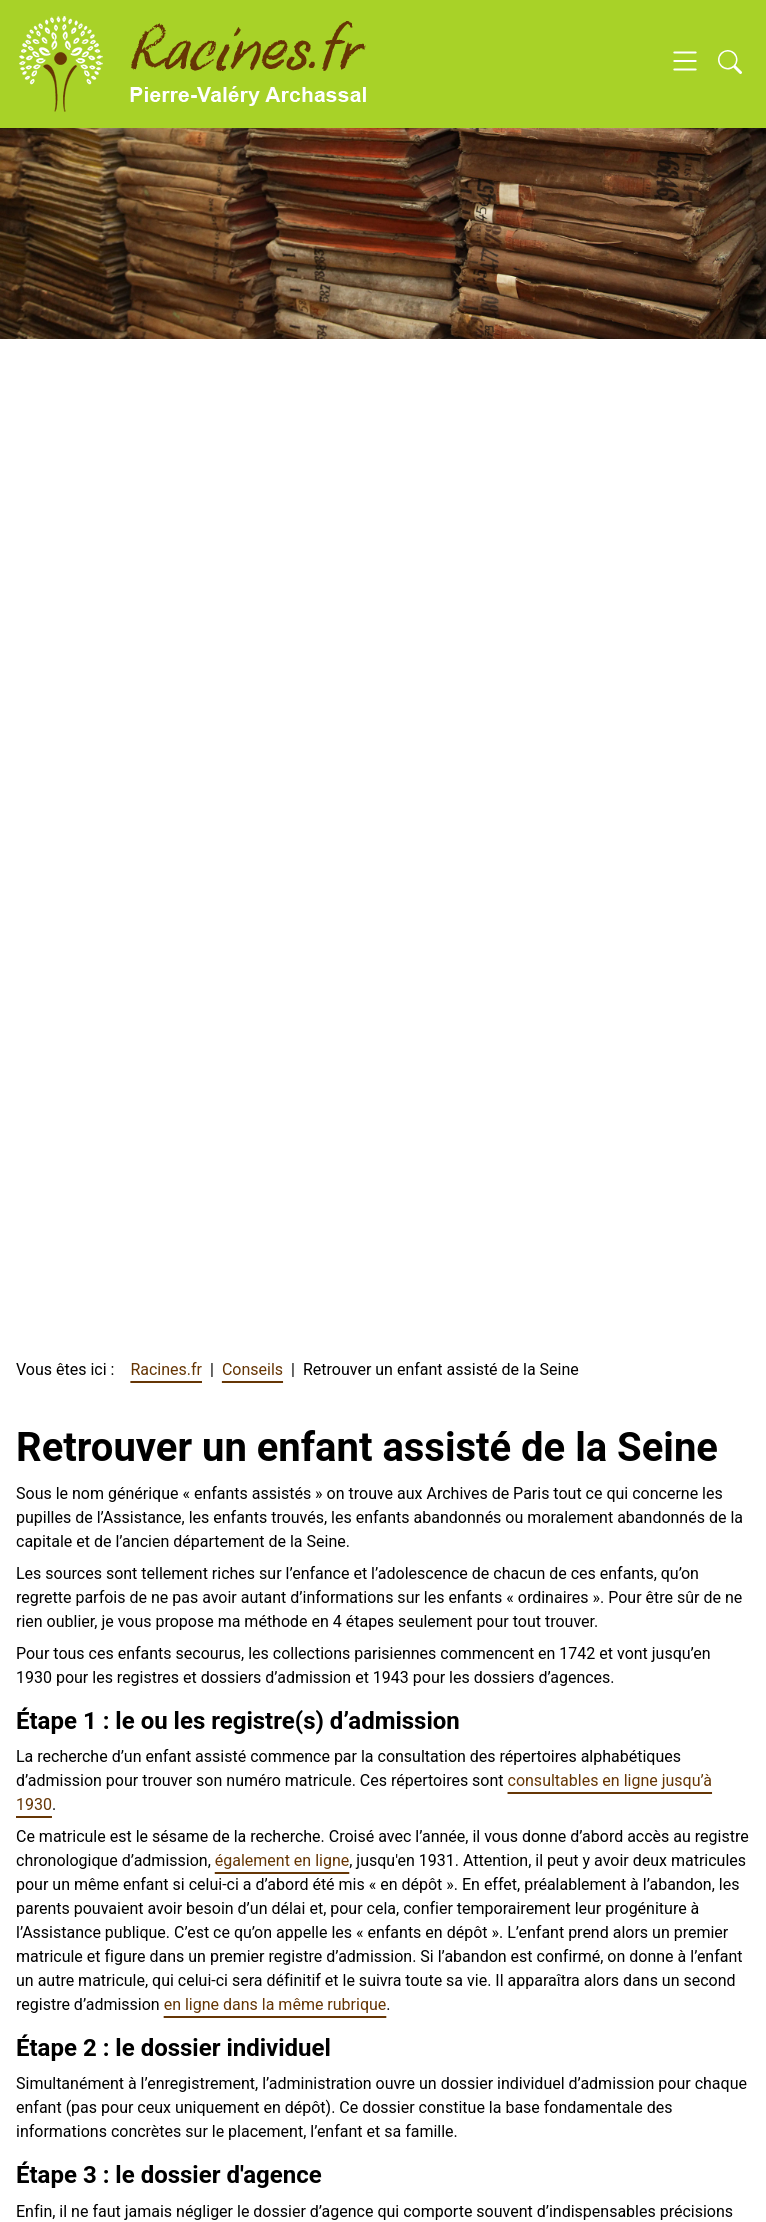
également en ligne (282, 1860)
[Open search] (730, 64)
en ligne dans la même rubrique (275, 2004)
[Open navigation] (685, 64)
